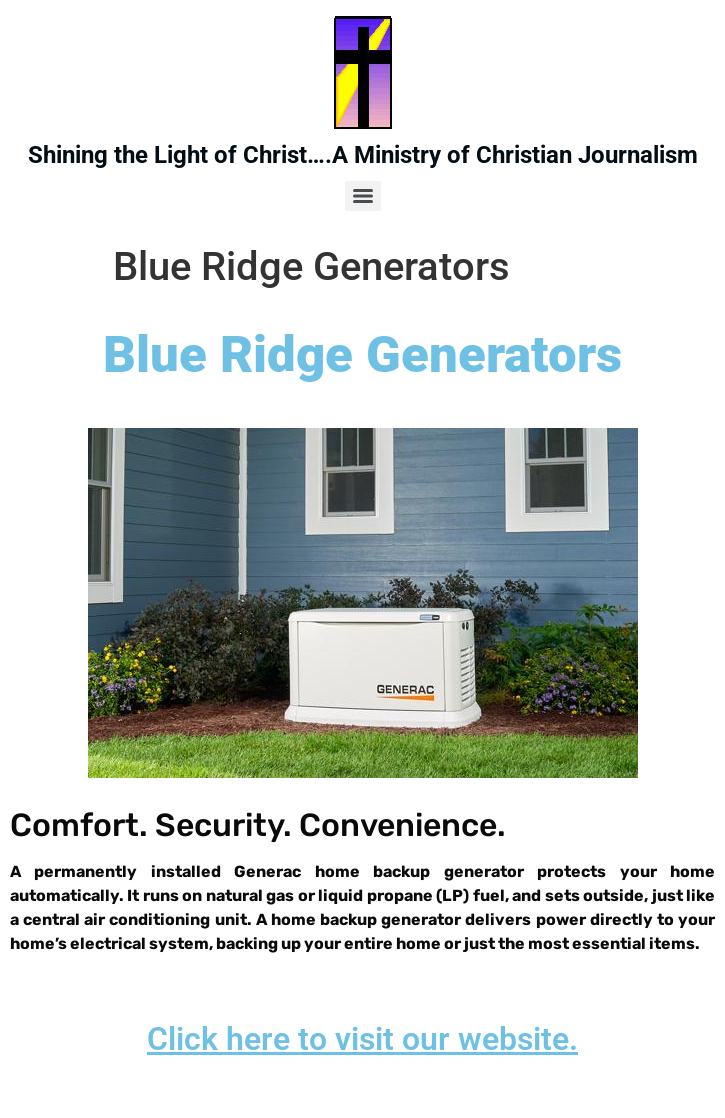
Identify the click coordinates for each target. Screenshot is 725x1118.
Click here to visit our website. (362, 1039)
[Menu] (363, 196)
